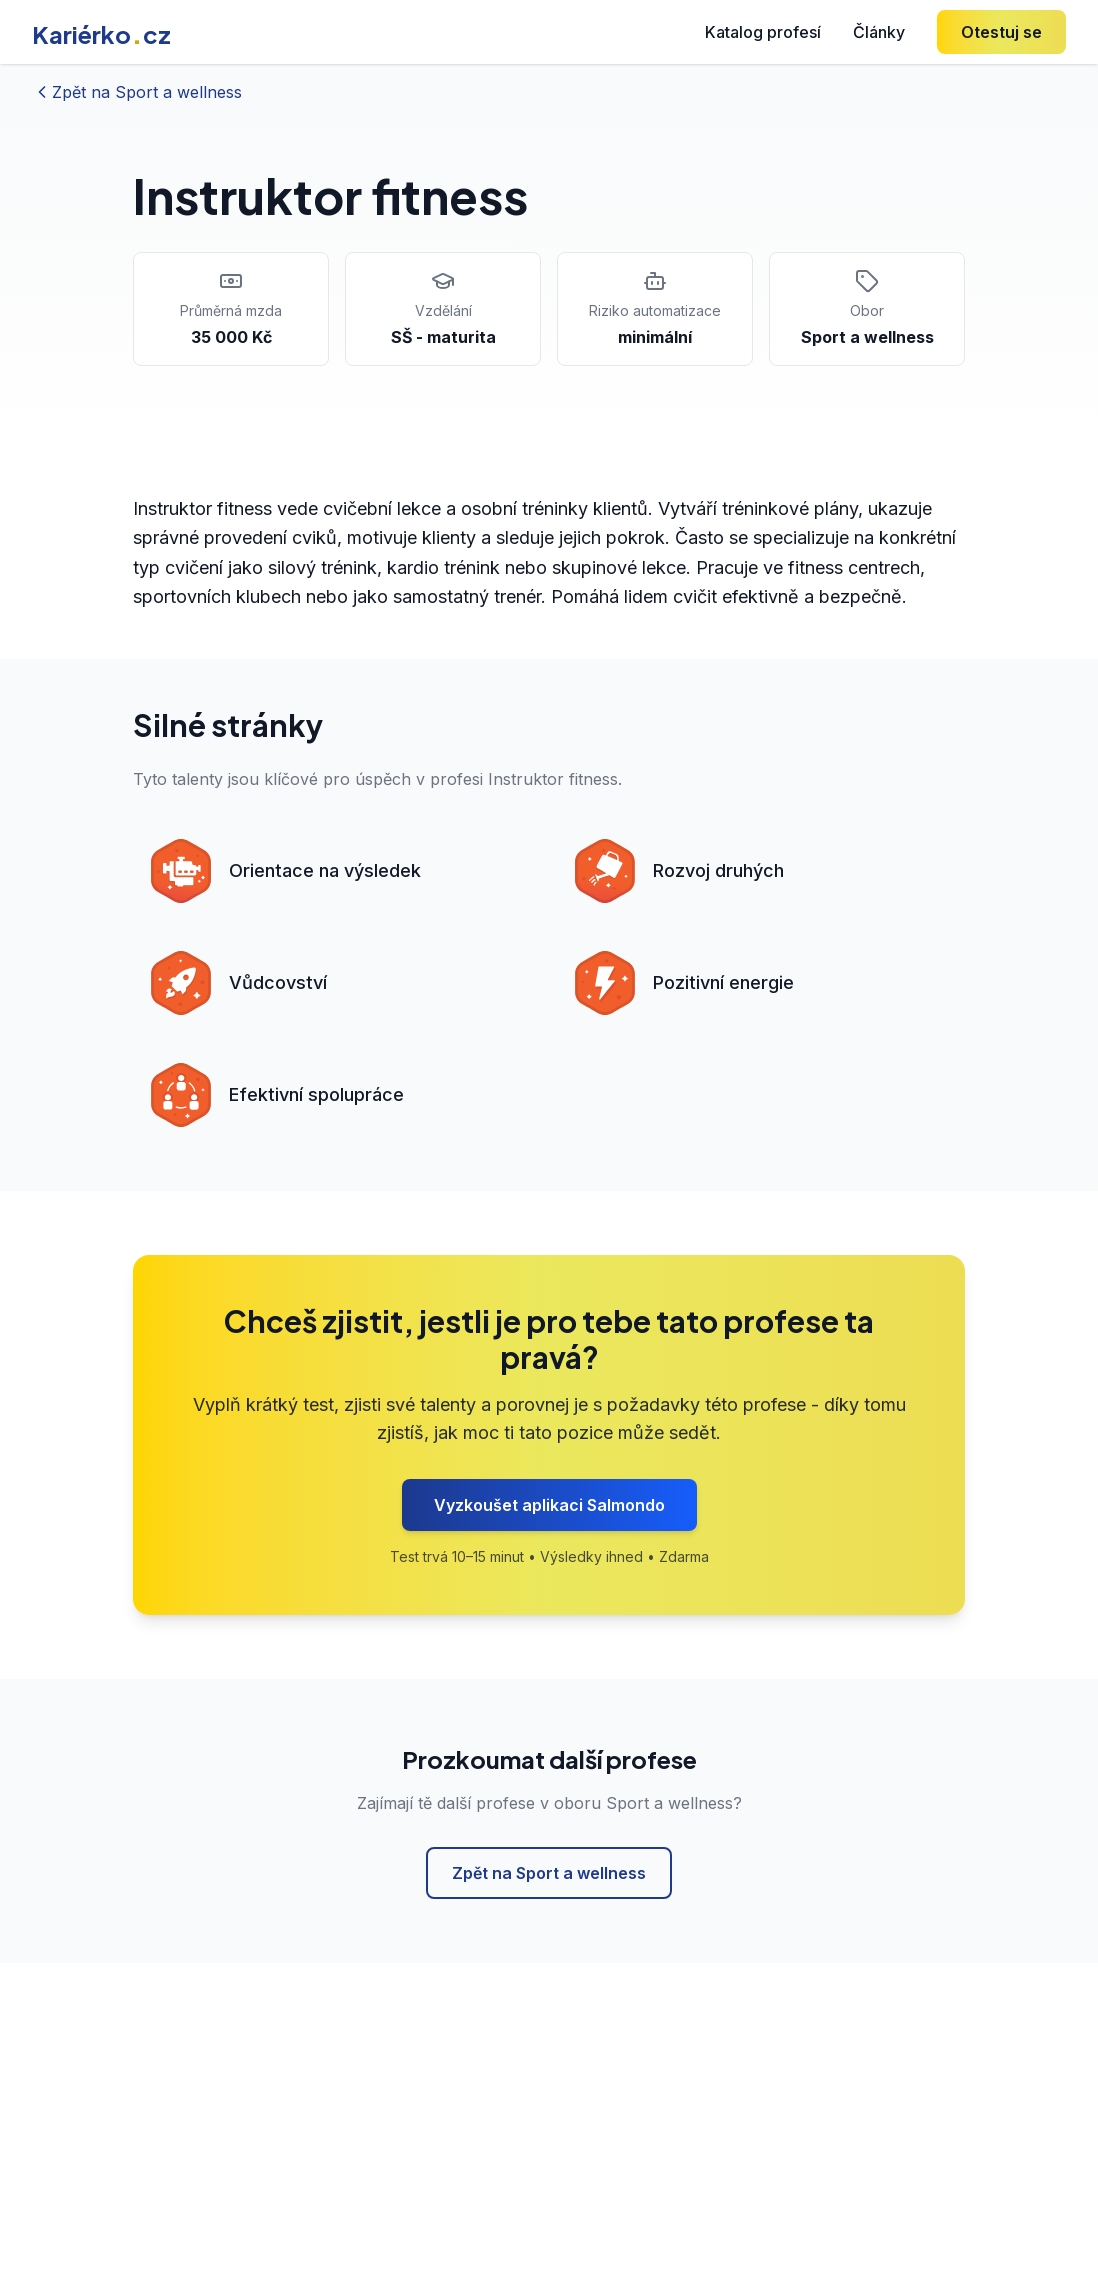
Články (879, 32)
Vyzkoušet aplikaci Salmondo (549, 1505)
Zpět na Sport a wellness (549, 1873)
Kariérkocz (101, 34)
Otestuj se (1001, 32)
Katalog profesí (763, 32)
